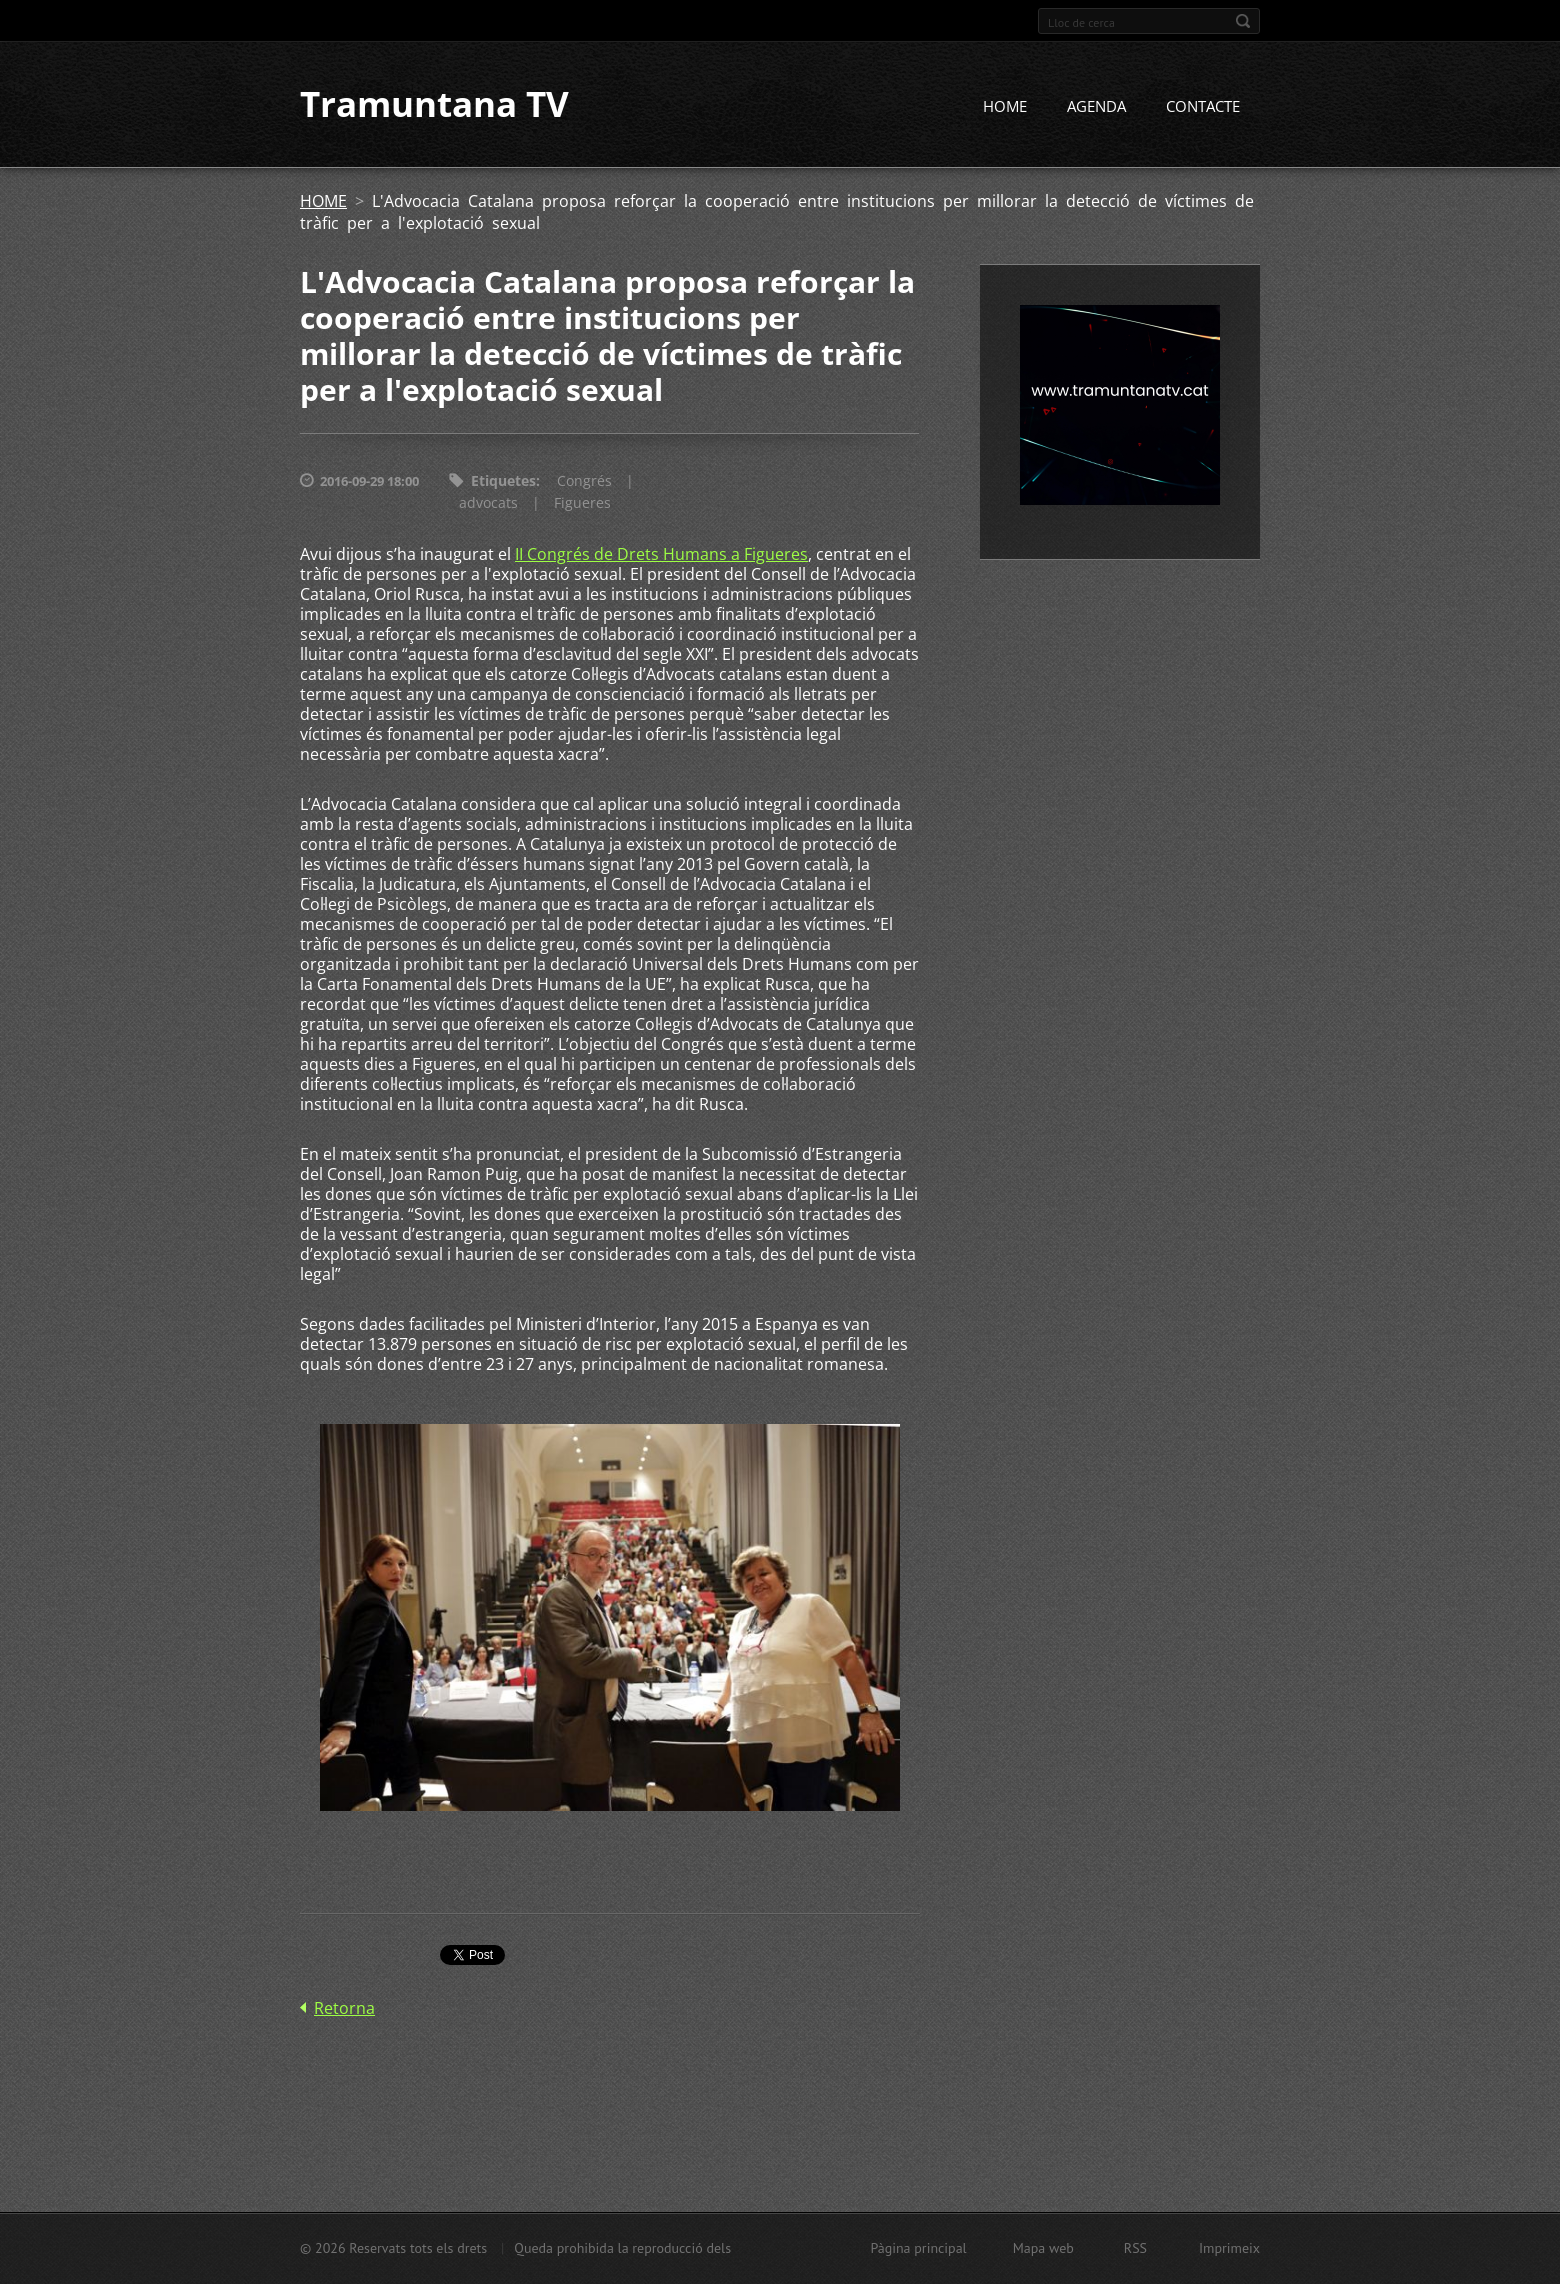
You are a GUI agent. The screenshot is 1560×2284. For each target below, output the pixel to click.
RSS (1135, 2248)
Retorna (344, 2008)
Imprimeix (1229, 2248)
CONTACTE (1203, 107)
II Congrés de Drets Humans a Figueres (661, 555)
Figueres (582, 503)
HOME (1005, 107)
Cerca (1243, 21)
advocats (488, 503)
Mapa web (1043, 2248)
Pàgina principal (918, 2248)
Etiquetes (503, 481)
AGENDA (1096, 107)
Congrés (584, 481)
